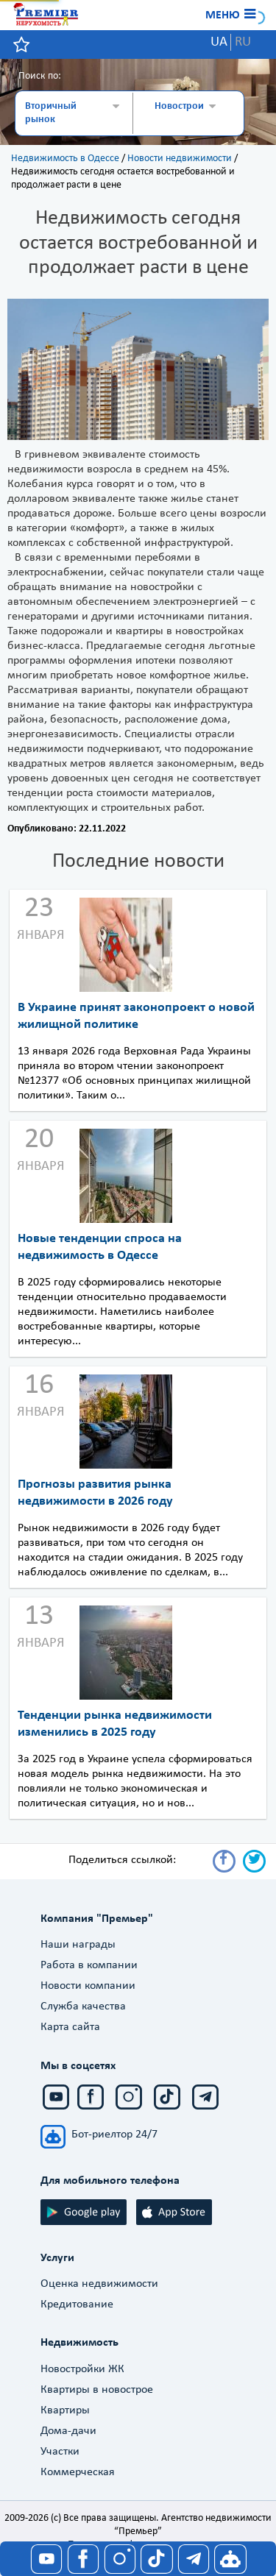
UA (218, 42)
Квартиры (65, 2410)
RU (243, 42)
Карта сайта (70, 2027)
